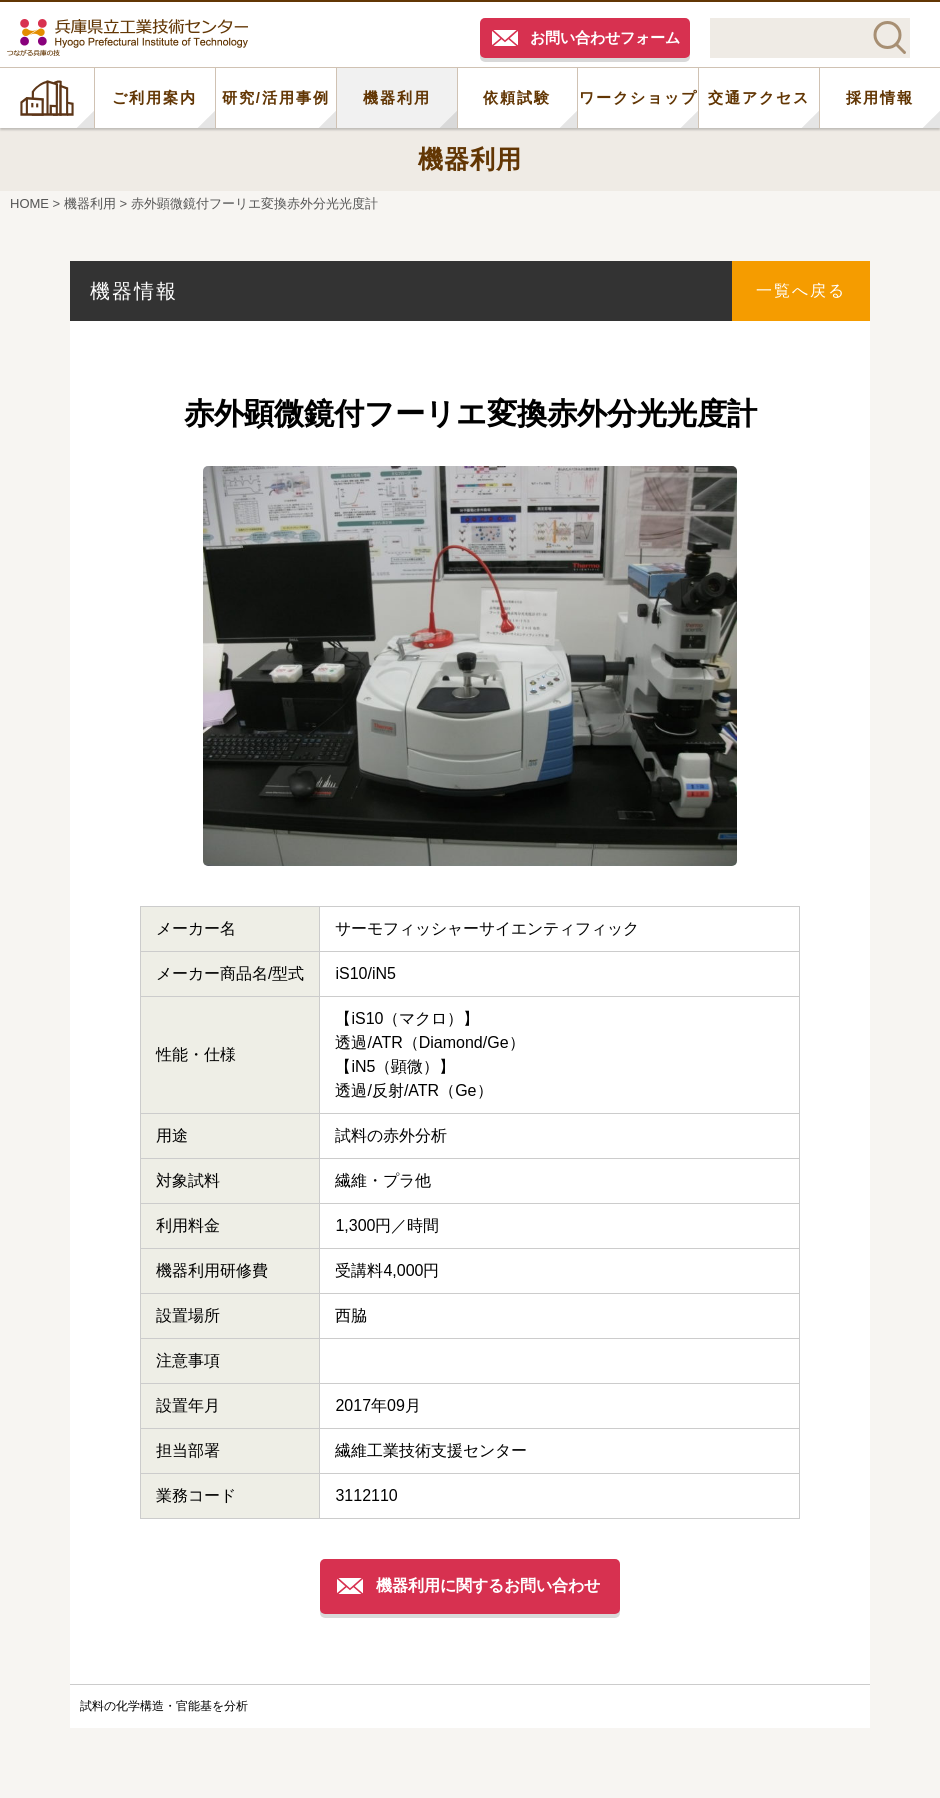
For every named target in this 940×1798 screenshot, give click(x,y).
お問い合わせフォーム (605, 37)
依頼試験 (517, 97)
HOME (47, 98)
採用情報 (880, 97)
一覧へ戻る (801, 290)
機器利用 (397, 97)
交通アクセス (759, 97)
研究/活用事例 (276, 97)
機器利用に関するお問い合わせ (488, 1585)
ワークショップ (638, 97)
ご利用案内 (154, 97)
